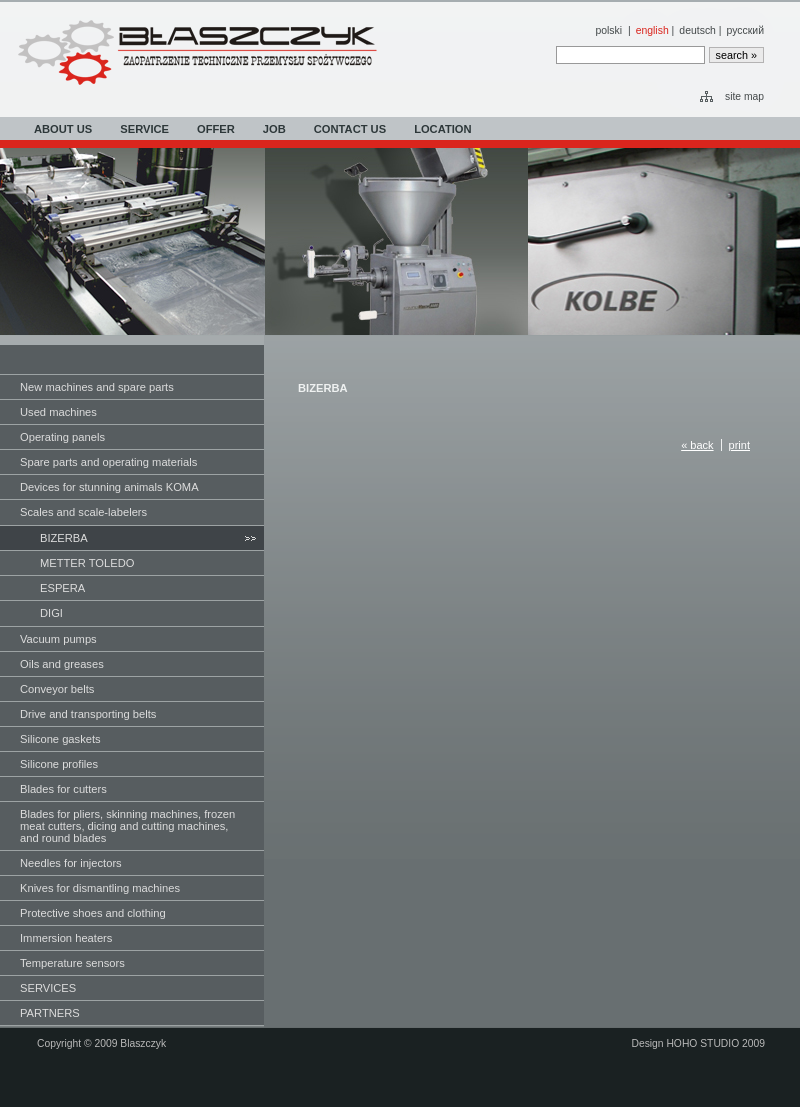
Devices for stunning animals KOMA (109, 487)
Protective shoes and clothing (93, 913)
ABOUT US (63, 129)
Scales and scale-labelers (83, 512)
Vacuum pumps (58, 639)
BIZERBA (64, 538)
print (739, 445)
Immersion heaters (66, 938)
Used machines (58, 412)
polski (608, 30)
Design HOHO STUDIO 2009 (698, 1043)
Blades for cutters (63, 789)
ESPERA (62, 588)
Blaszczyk (143, 1043)
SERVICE (144, 129)
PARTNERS (50, 1013)
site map (744, 96)
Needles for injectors (71, 863)
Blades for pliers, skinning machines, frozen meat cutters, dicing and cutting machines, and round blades (127, 826)
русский (745, 30)
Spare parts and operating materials (108, 462)
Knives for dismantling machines (100, 888)
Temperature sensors (72, 963)
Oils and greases (62, 664)
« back (697, 445)
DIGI (51, 613)
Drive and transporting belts (88, 714)
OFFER (216, 129)
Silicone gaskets (60, 739)
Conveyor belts (57, 689)
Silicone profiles (59, 764)
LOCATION (442, 129)
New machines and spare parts (97, 387)
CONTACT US (350, 129)
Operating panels (62, 437)
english (652, 30)
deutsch (697, 30)
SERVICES (48, 988)
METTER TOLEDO (87, 563)
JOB (274, 129)
